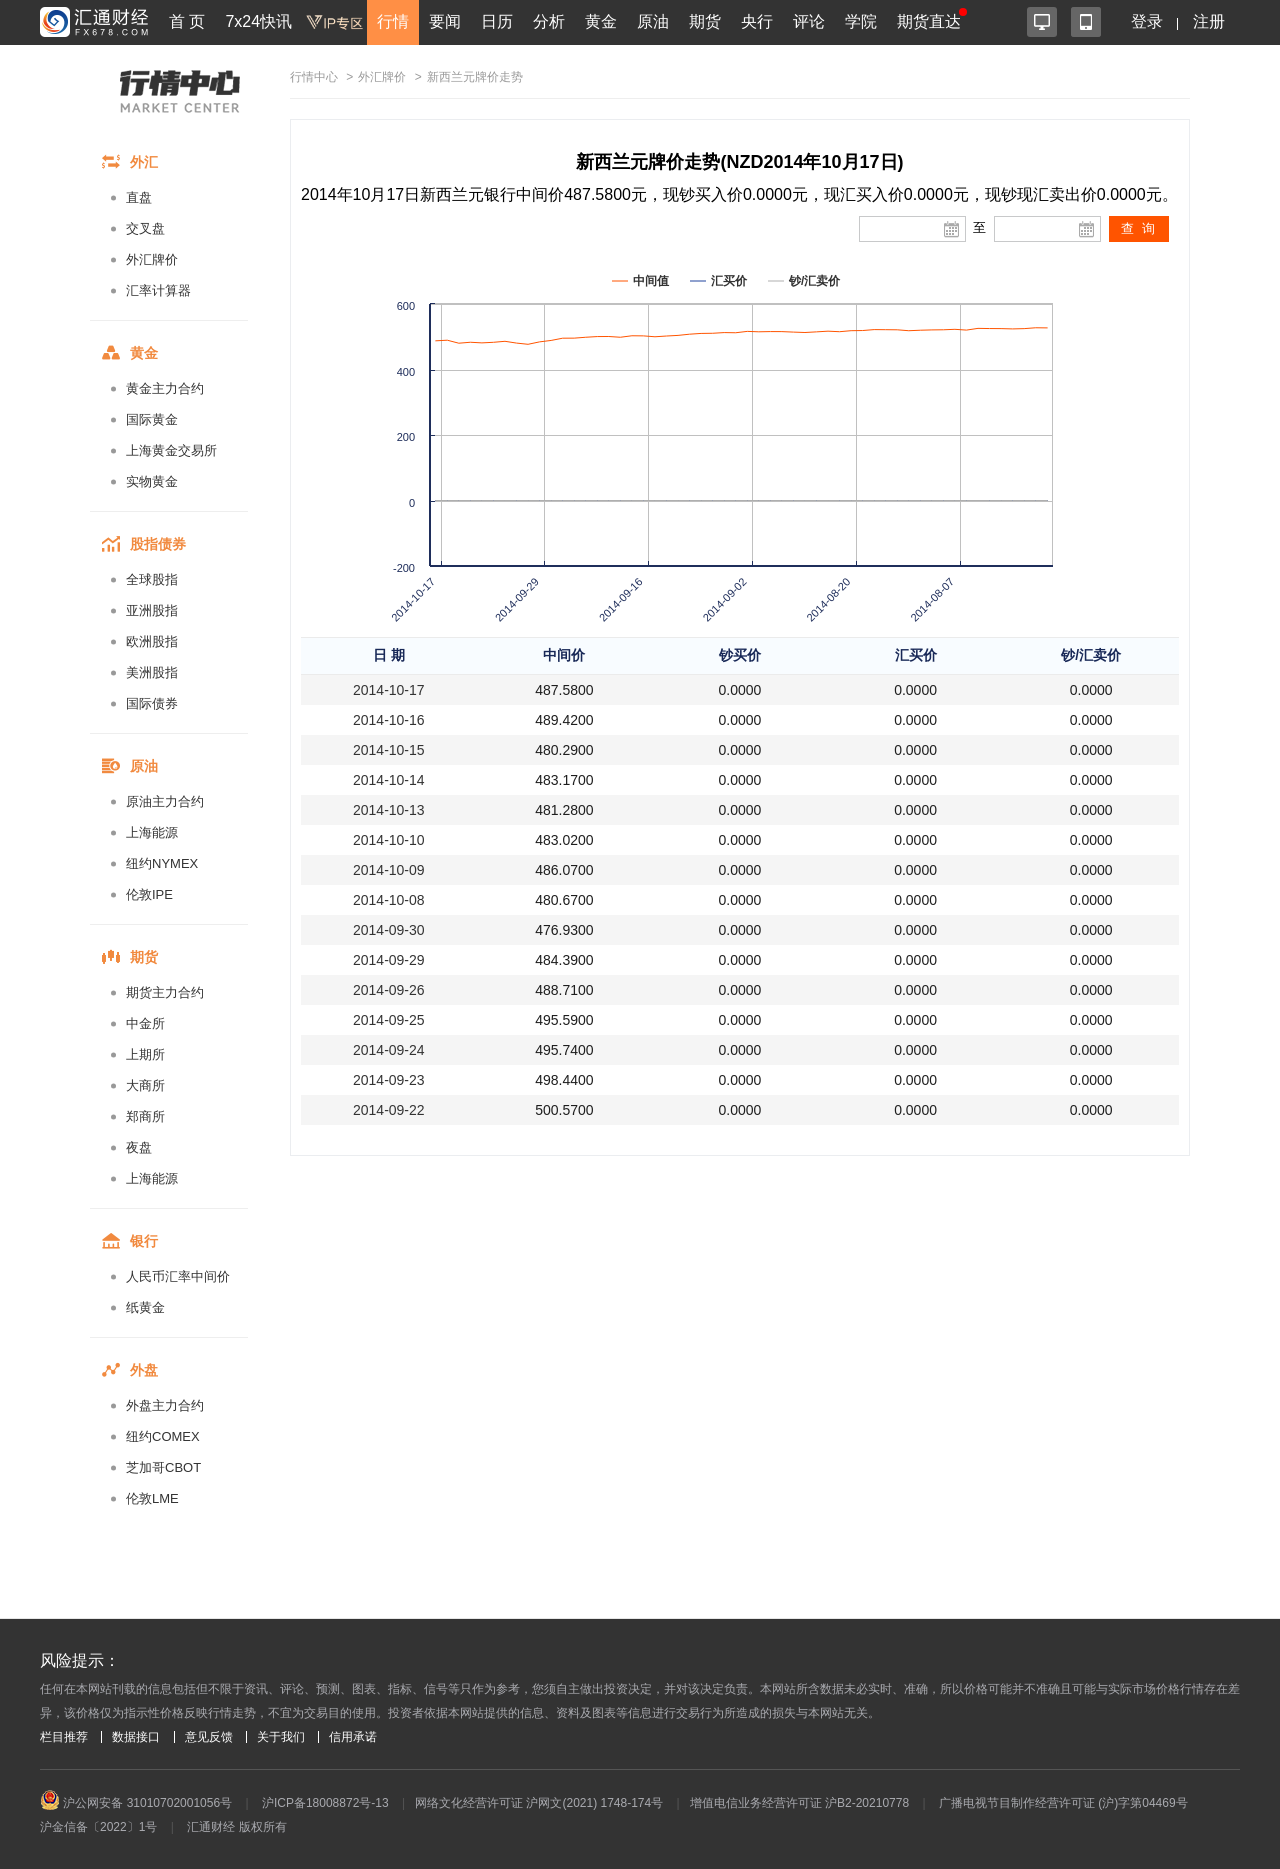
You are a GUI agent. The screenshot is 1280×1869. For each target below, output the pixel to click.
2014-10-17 (389, 690)
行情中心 (314, 77)
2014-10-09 (389, 870)
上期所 (145, 1054)
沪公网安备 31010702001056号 (136, 1803)
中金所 (145, 1023)
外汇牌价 (152, 259)
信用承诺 (353, 1737)
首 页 (187, 21)
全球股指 (152, 579)
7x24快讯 (258, 21)
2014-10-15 (389, 750)
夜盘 (139, 1147)
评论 (809, 21)
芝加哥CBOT (163, 1467)
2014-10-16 (389, 720)
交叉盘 (145, 228)
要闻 (445, 21)
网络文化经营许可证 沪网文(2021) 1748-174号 (539, 1803)
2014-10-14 (389, 780)
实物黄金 (152, 481)
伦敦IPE (149, 894)
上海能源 (152, 832)
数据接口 (136, 1737)
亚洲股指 (152, 610)
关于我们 (281, 1737)
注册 (1209, 21)
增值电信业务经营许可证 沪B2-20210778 (799, 1803)
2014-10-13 (389, 810)
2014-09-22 (389, 1110)
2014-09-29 (389, 960)
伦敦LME (152, 1498)
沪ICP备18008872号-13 (325, 1803)
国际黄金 (152, 419)
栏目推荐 (64, 1737)
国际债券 (152, 703)
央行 (757, 21)
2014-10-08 (389, 900)
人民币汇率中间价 (178, 1276)
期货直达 (929, 21)
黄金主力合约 (165, 388)
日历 (497, 21)
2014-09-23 (389, 1080)
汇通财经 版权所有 (236, 1827)
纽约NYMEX (162, 863)
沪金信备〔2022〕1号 (98, 1827)
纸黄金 (145, 1307)
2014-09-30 (389, 930)
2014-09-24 (389, 1050)
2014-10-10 (389, 840)
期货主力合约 (165, 992)
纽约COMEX (163, 1436)
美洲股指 (152, 672)
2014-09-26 (389, 990)
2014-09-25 (389, 1020)
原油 (653, 21)
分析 (549, 21)
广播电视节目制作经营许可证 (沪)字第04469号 (1063, 1803)
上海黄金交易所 (171, 450)
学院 (861, 21)
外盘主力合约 (165, 1405)
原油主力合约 (165, 801)
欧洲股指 (152, 641)
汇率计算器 (158, 290)
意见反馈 (209, 1737)
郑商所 (145, 1116)
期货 (705, 21)
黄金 (601, 21)
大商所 (145, 1085)
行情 (393, 21)
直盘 (139, 197)
